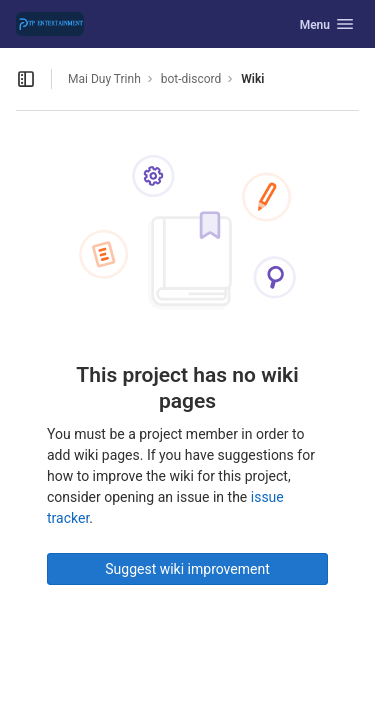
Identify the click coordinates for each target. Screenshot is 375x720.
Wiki (252, 79)
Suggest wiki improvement (187, 569)
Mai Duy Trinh (104, 79)
